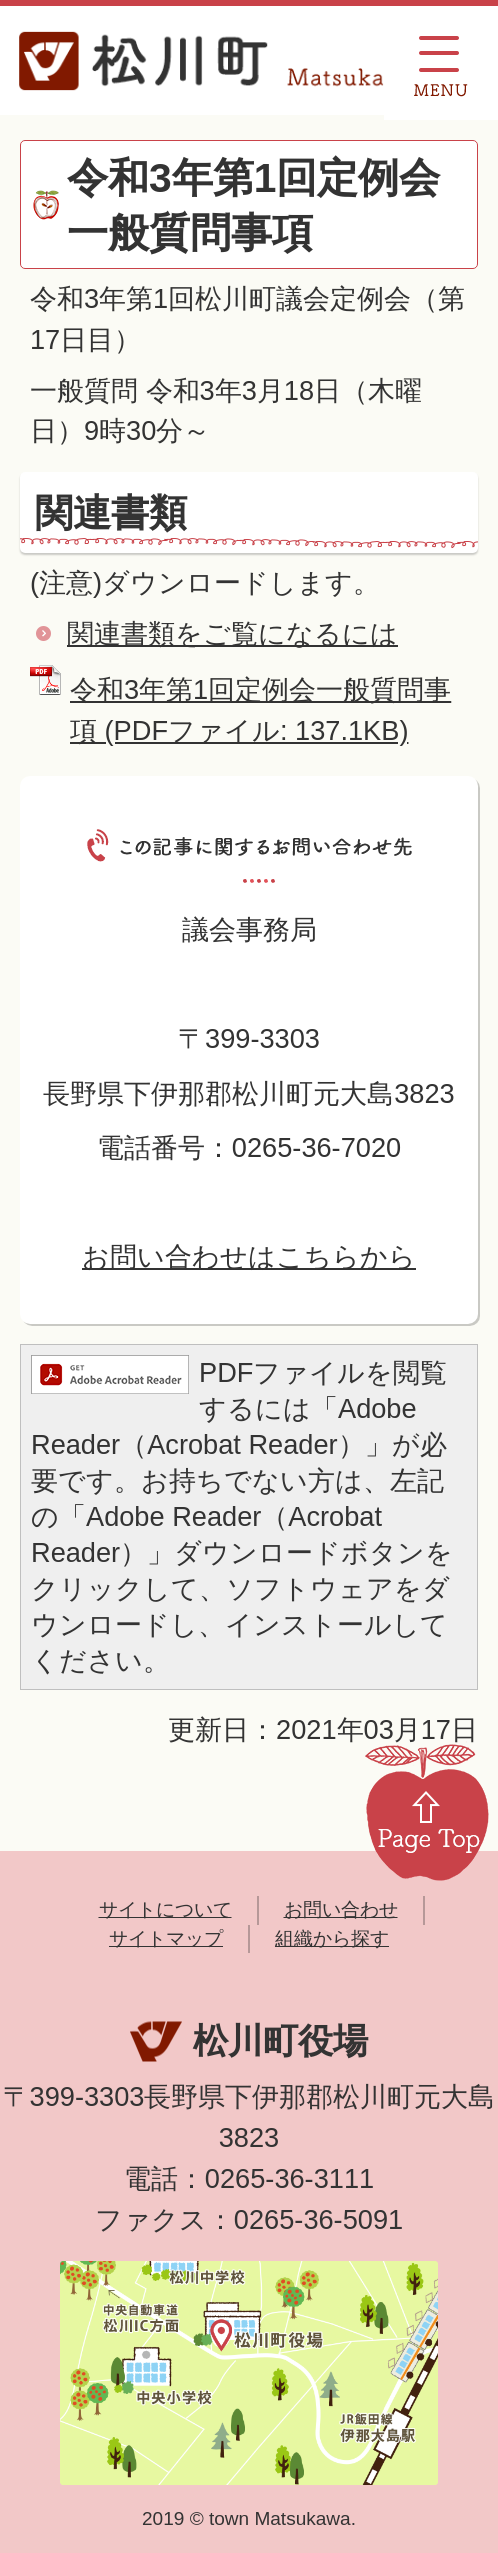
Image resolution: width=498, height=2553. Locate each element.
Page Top (427, 1811)
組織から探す (332, 1938)
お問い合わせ (341, 1909)
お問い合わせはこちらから (249, 1256)
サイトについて (165, 1909)
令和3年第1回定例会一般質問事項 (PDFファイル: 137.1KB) (260, 710)
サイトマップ (166, 1938)
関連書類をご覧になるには (232, 633)
